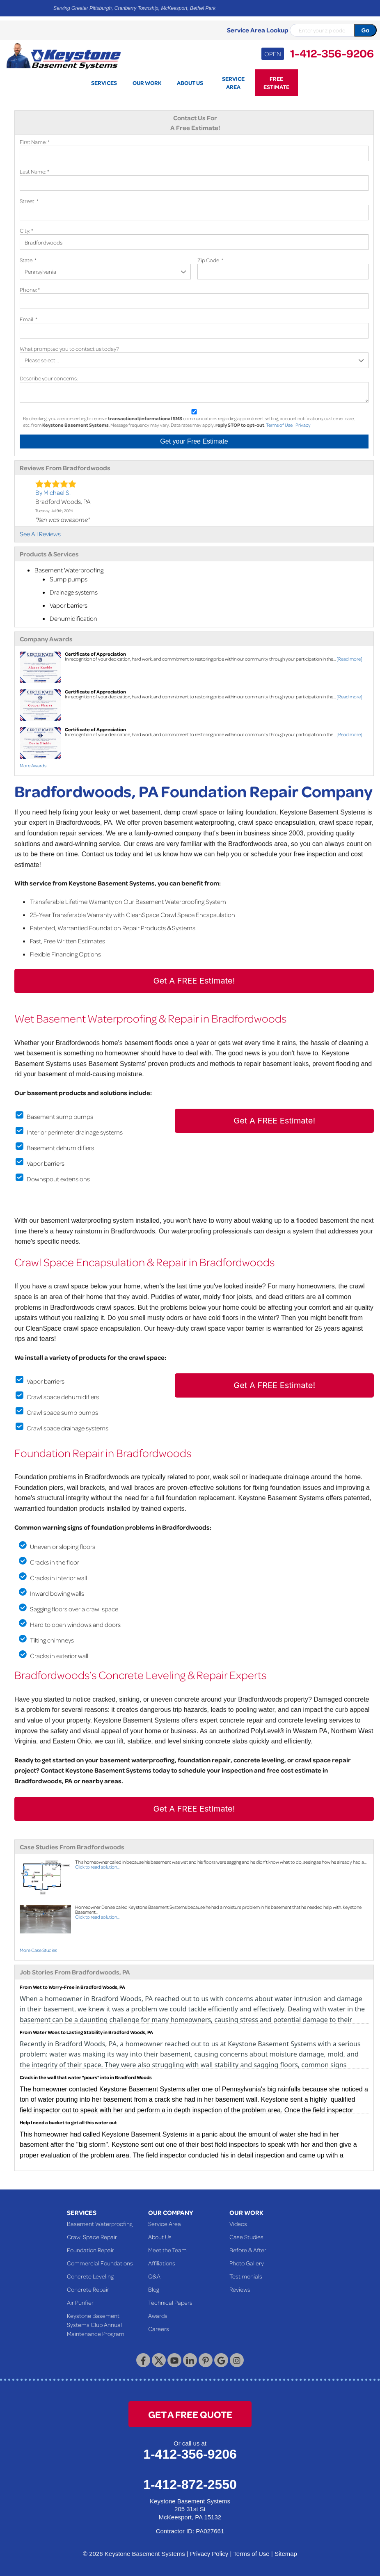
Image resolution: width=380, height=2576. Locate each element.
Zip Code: (210, 259)
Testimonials (245, 2276)
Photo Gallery (246, 2263)
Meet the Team (167, 2249)
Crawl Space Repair (92, 2236)
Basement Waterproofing (100, 2223)
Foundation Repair (90, 2249)
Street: (29, 200)
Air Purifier (80, 2302)
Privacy (303, 425)
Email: (28, 319)
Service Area (164, 2223)
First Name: (35, 141)
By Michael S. (53, 492)
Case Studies (246, 2236)
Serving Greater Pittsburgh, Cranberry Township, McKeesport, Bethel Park (134, 8)
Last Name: (34, 171)
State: (28, 259)
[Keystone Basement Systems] (63, 55)
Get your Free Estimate (194, 441)
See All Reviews (40, 534)
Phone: (30, 289)
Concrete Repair (88, 2289)
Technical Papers (170, 2302)
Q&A (154, 2276)
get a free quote (190, 2414)
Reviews (239, 2289)
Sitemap (286, 2553)
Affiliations (161, 2263)
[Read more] (349, 659)
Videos (238, 2223)
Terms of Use (279, 425)
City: (26, 230)
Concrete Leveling (90, 2276)
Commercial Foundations (100, 2263)
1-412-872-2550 (190, 2484)
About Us (160, 2236)
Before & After (247, 2249)
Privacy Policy (209, 2553)
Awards (157, 2315)
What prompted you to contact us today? (69, 348)
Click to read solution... (97, 1867)
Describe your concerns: (49, 378)
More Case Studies (38, 1950)
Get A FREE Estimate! (194, 981)
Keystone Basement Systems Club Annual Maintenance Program (95, 2324)
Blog (153, 2289)
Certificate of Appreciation (95, 654)
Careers (158, 2328)
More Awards (33, 765)
